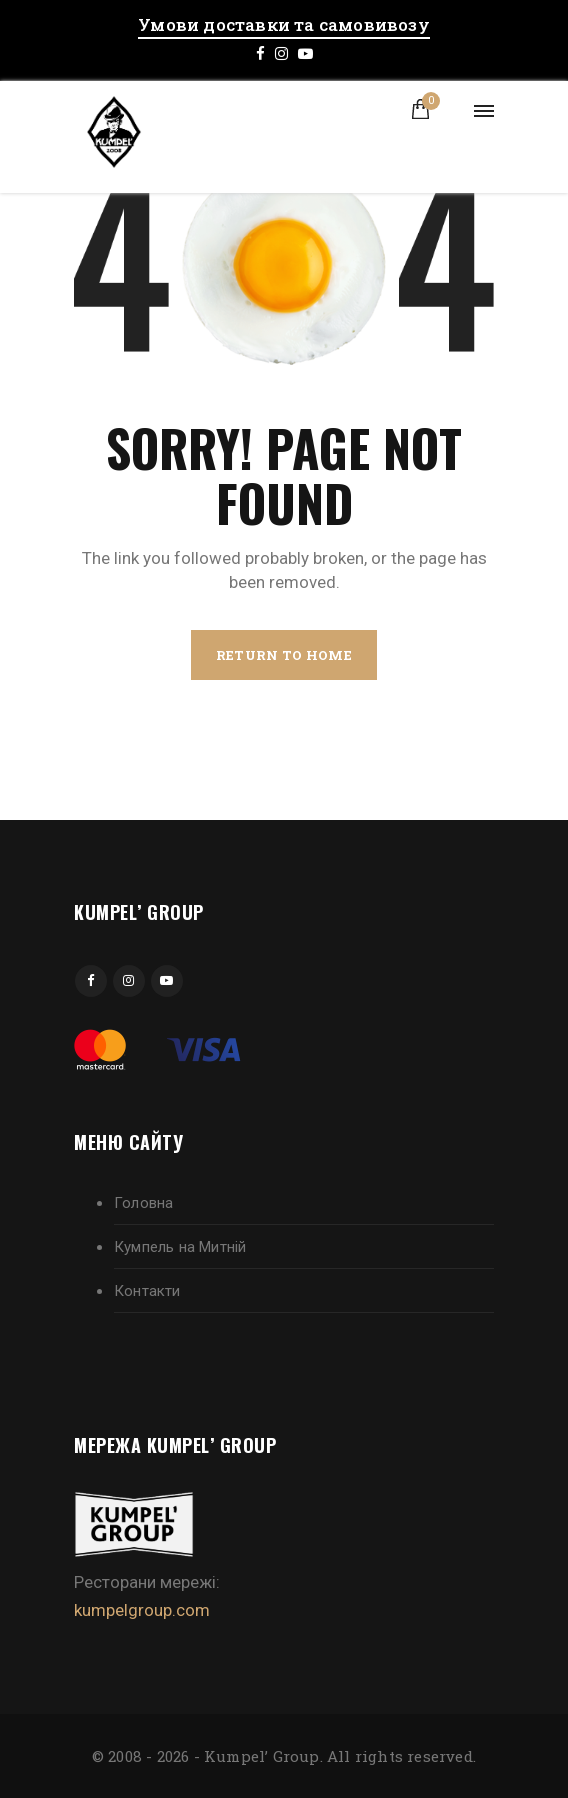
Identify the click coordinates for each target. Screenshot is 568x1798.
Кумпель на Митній (180, 1247)
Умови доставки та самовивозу (284, 24)
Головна (143, 1203)
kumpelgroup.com (142, 1610)
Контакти (147, 1291)
